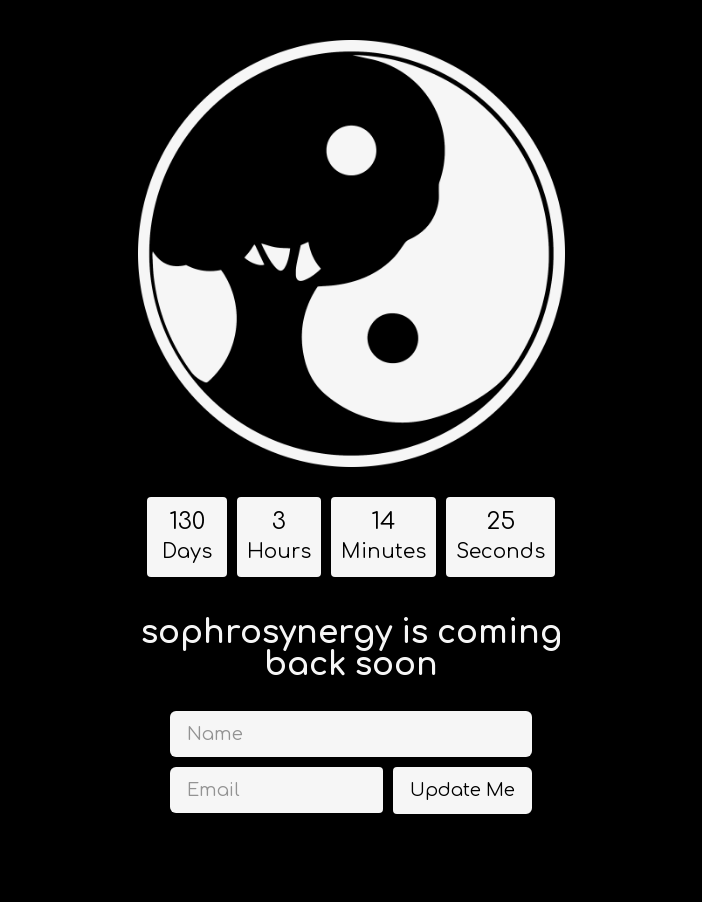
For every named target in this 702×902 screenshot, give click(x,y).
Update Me (462, 790)
